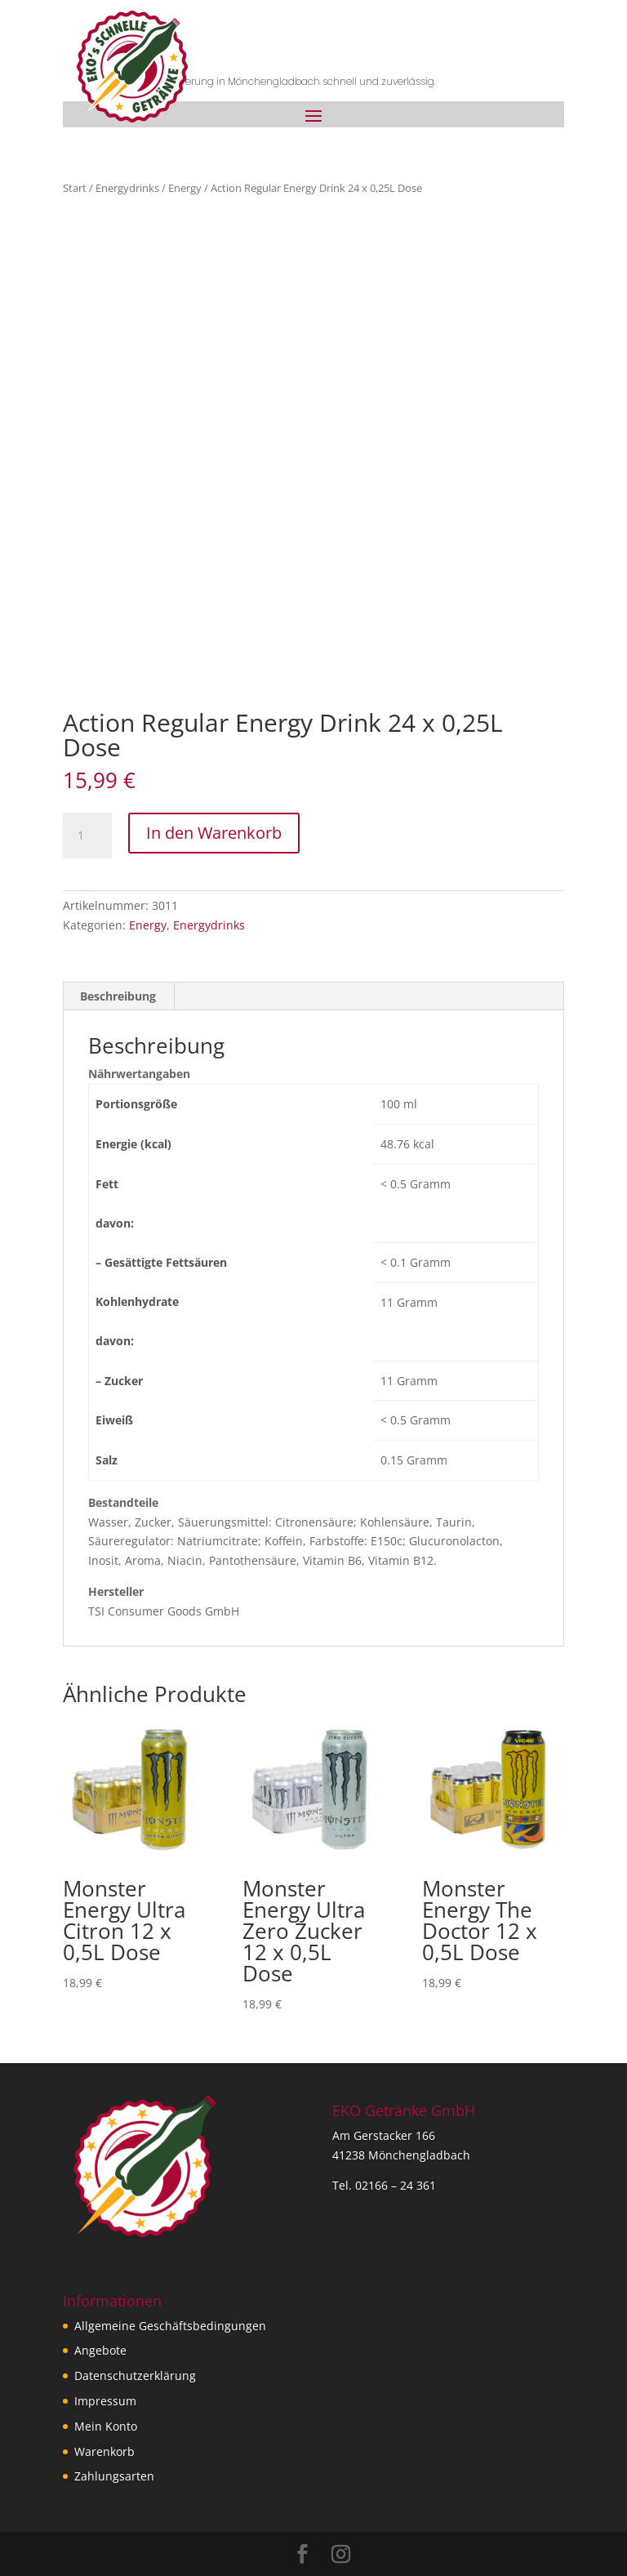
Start (75, 187)
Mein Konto (105, 2426)
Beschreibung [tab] (118, 996)
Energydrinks (127, 187)
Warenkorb (104, 2451)
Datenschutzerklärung (135, 2375)
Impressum (105, 2401)
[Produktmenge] (87, 835)
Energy (185, 187)
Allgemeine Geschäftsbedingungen (170, 2325)
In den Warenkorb (214, 833)
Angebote (100, 2350)
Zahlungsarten (114, 2476)
